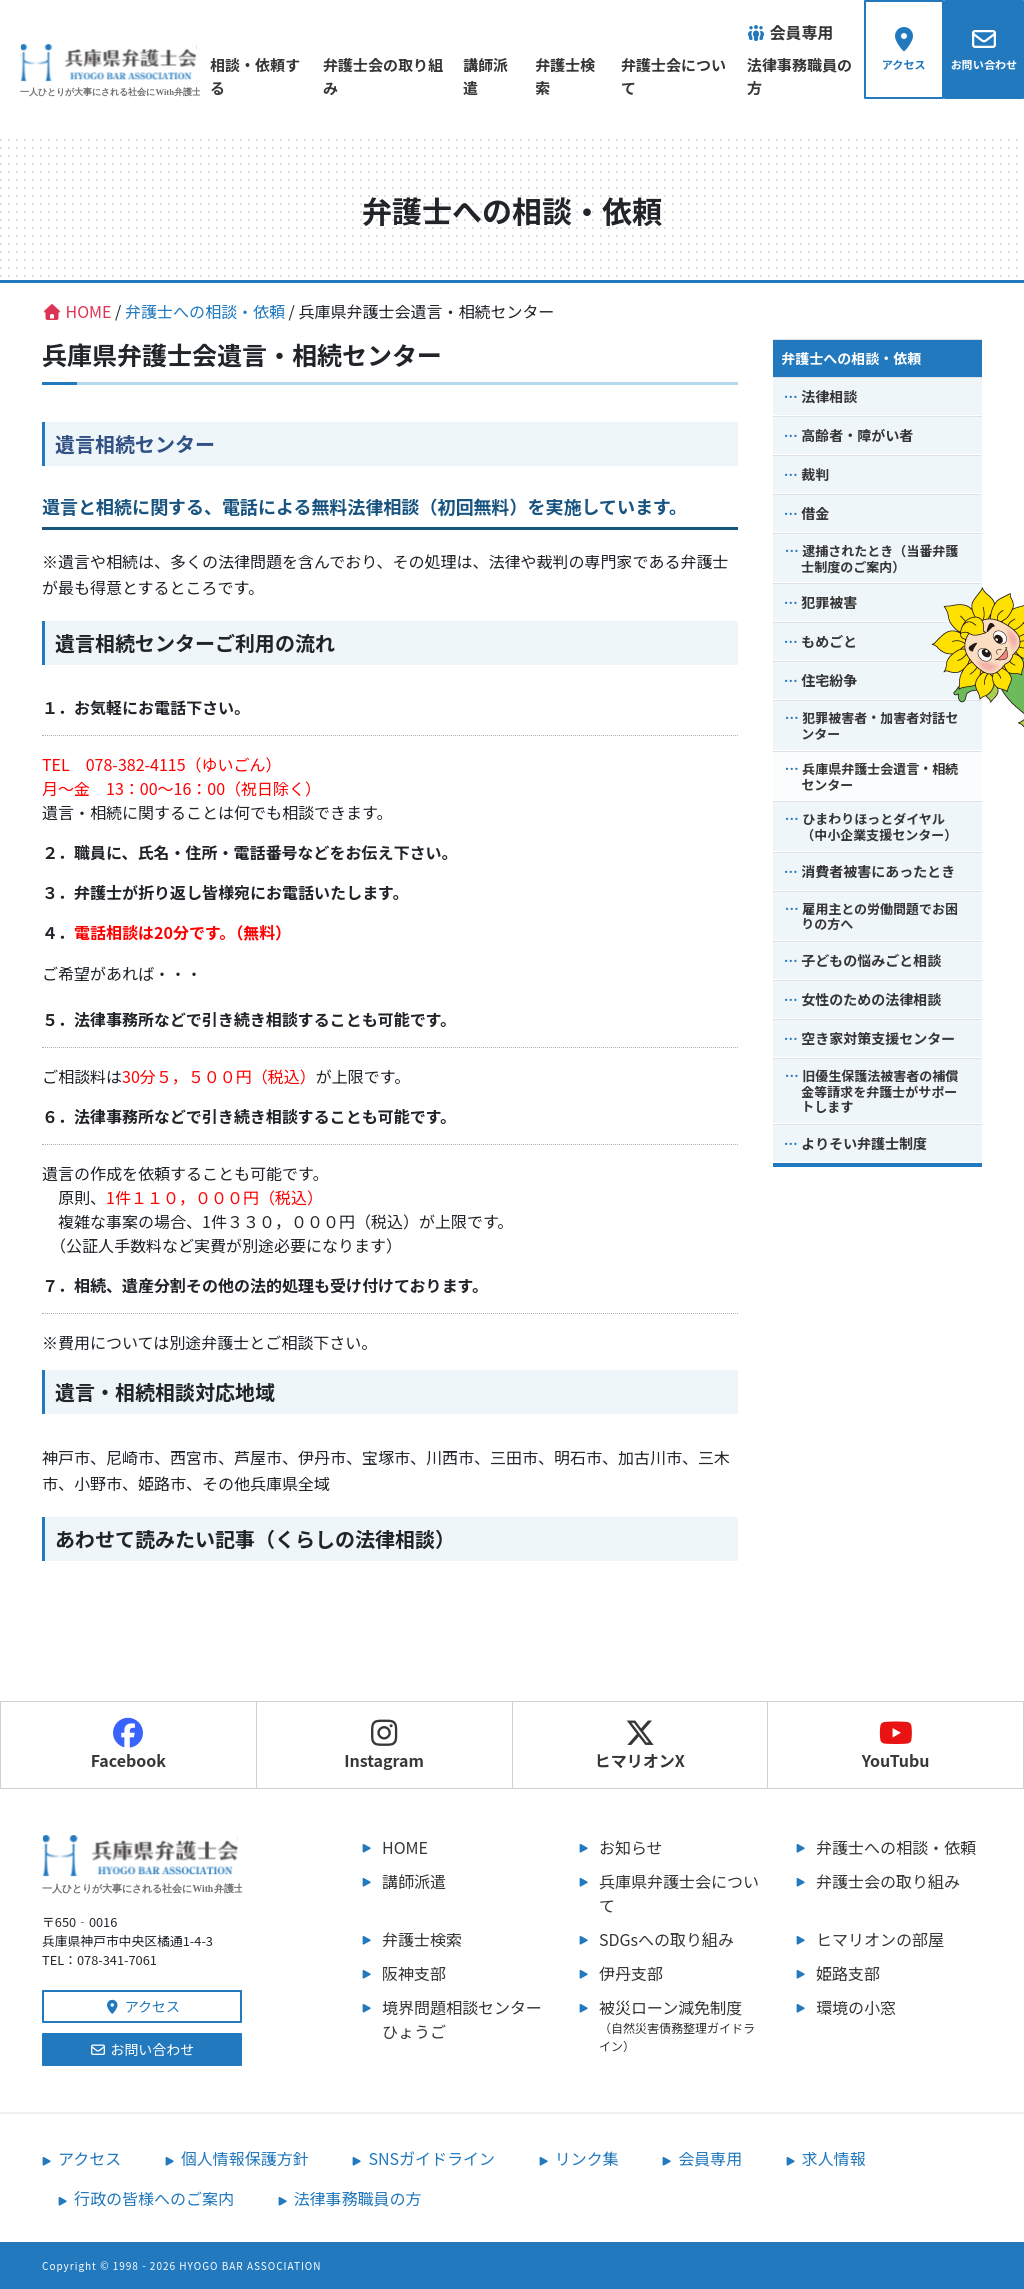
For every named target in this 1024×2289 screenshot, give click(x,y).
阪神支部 (414, 1973)
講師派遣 (481, 76)
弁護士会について (660, 76)
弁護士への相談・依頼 (851, 358)
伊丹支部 (631, 1973)
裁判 (815, 474)
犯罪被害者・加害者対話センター (879, 725)
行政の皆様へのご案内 (154, 2198)
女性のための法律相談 (871, 999)
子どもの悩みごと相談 (871, 960)
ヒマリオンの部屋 (880, 1939)
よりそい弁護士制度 (864, 1143)
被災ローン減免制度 (682, 2025)
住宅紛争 (829, 680)
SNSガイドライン (431, 2158)
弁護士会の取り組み (373, 76)
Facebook (128, 1745)
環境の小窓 (856, 2007)
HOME (405, 1847)
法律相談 (829, 396)
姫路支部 (848, 1973)
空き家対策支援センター (878, 1038)
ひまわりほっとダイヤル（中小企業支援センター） (879, 826)
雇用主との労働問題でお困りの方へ (879, 916)
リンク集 (587, 2158)
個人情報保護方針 (245, 2158)
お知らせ (631, 1847)
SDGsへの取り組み (666, 1939)
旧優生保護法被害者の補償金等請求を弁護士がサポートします (879, 1091)
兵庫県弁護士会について (679, 1893)
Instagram (384, 1745)
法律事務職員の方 (784, 76)
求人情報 (834, 2158)
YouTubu (896, 1745)
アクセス (142, 2006)
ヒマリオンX (640, 1745)
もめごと (829, 641)
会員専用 (710, 2158)
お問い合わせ (142, 2049)
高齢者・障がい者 (857, 435)
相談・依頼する (255, 76)
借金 (815, 513)
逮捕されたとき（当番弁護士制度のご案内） (879, 558)
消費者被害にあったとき (878, 871)
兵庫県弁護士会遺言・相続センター (879, 776)
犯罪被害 (829, 602)
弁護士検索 (561, 76)
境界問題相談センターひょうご (462, 2019)
